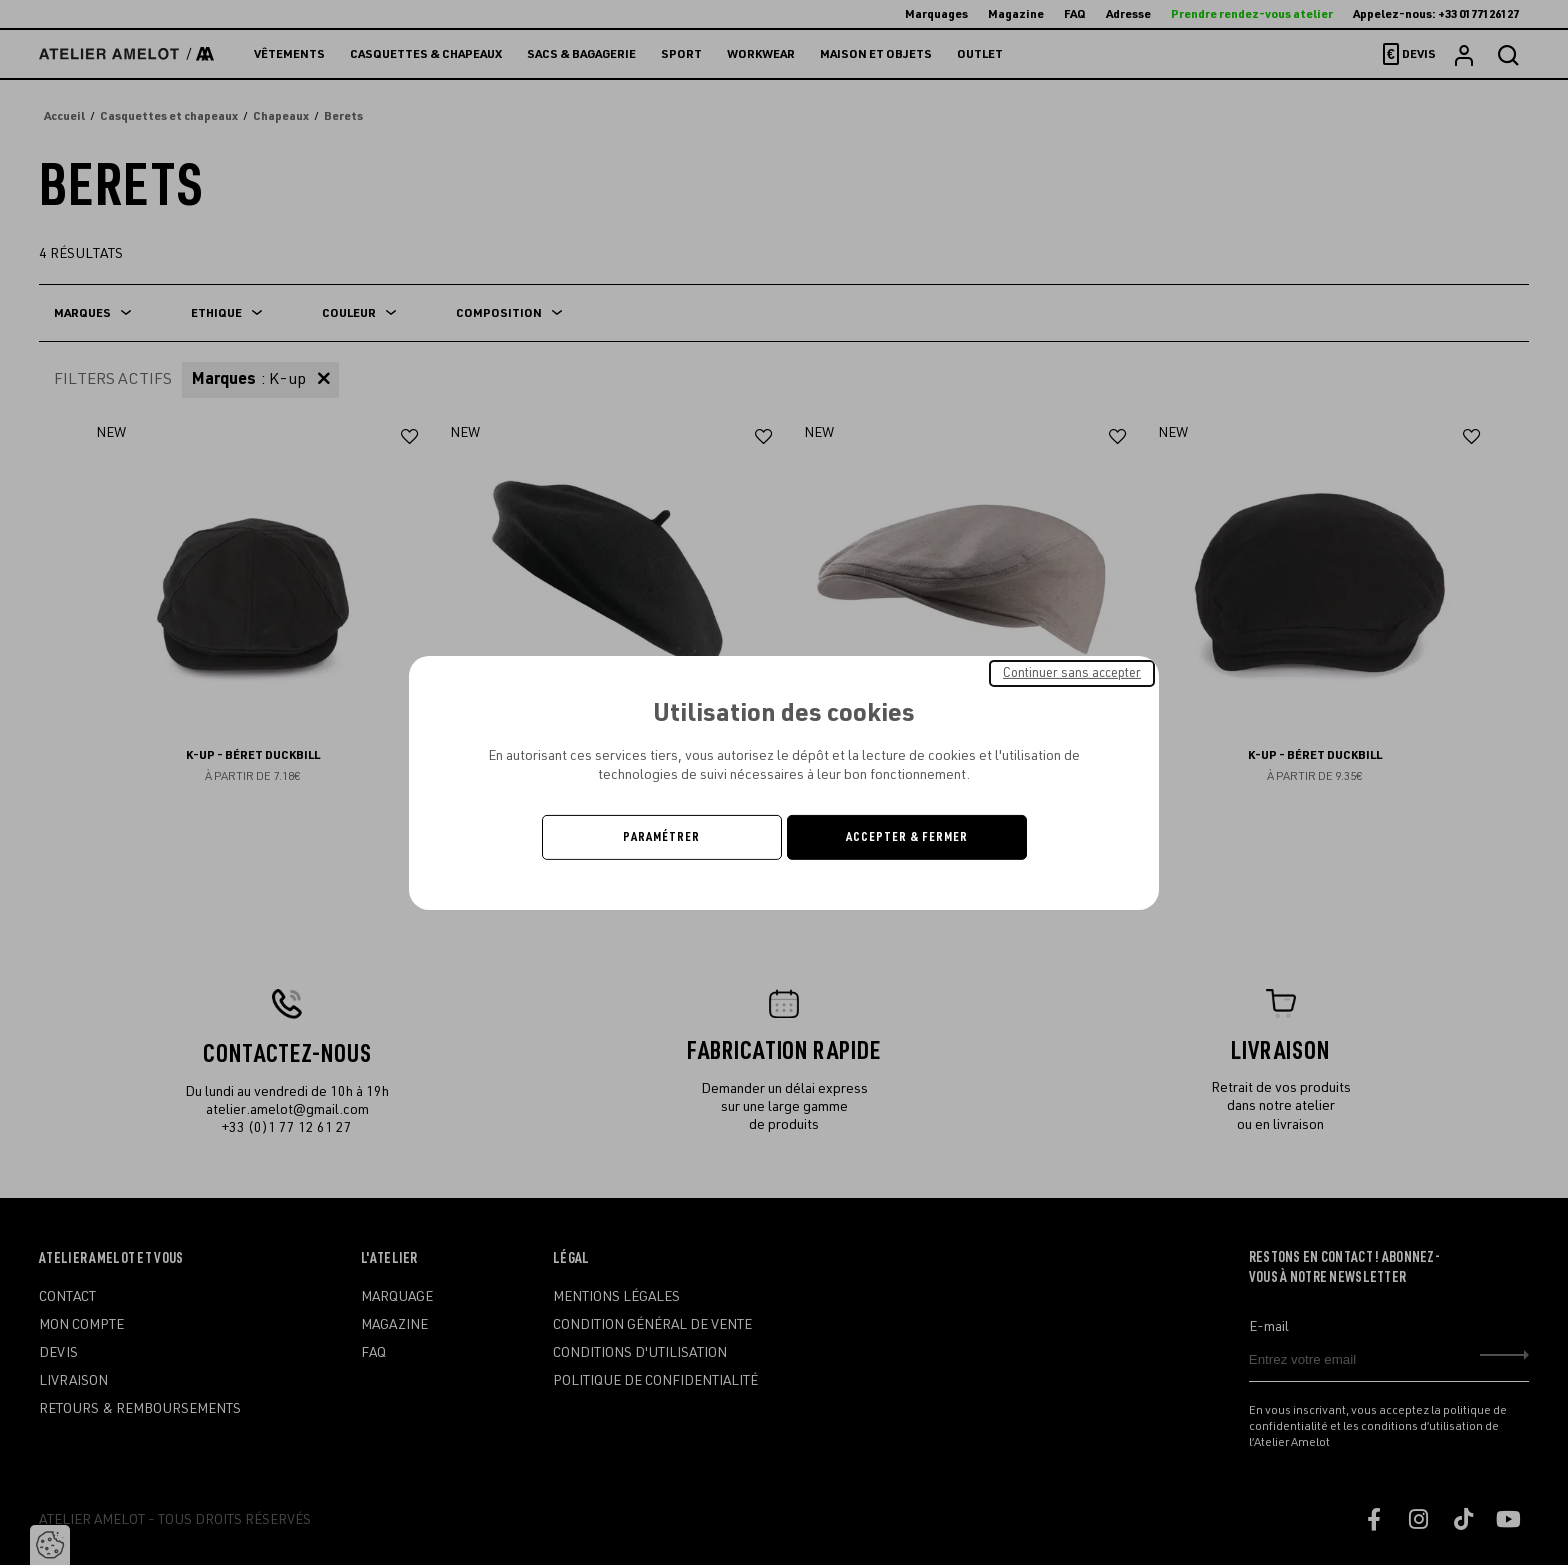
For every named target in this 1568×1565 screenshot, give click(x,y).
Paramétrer (661, 837)
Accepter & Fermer (907, 837)
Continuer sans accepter (1072, 672)
